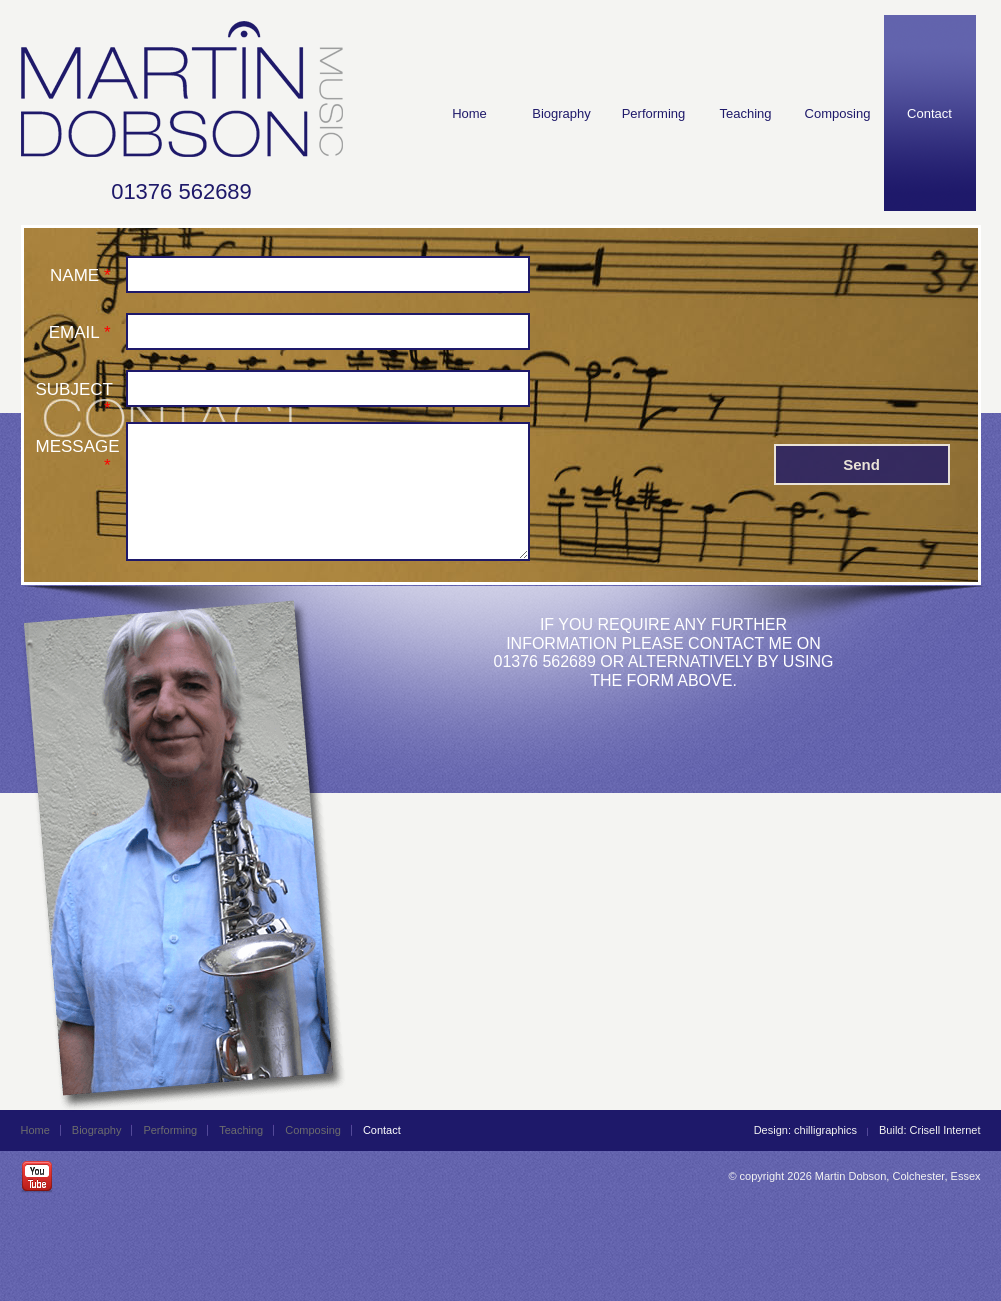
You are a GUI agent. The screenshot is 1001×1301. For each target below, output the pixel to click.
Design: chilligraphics (805, 1130)
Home (469, 113)
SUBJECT (74, 389)
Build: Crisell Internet (930, 1130)
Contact (929, 113)
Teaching (745, 113)
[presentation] (702, 294)
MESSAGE (78, 446)
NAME (74, 275)
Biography (561, 113)
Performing (654, 113)
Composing (838, 113)
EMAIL (74, 332)
